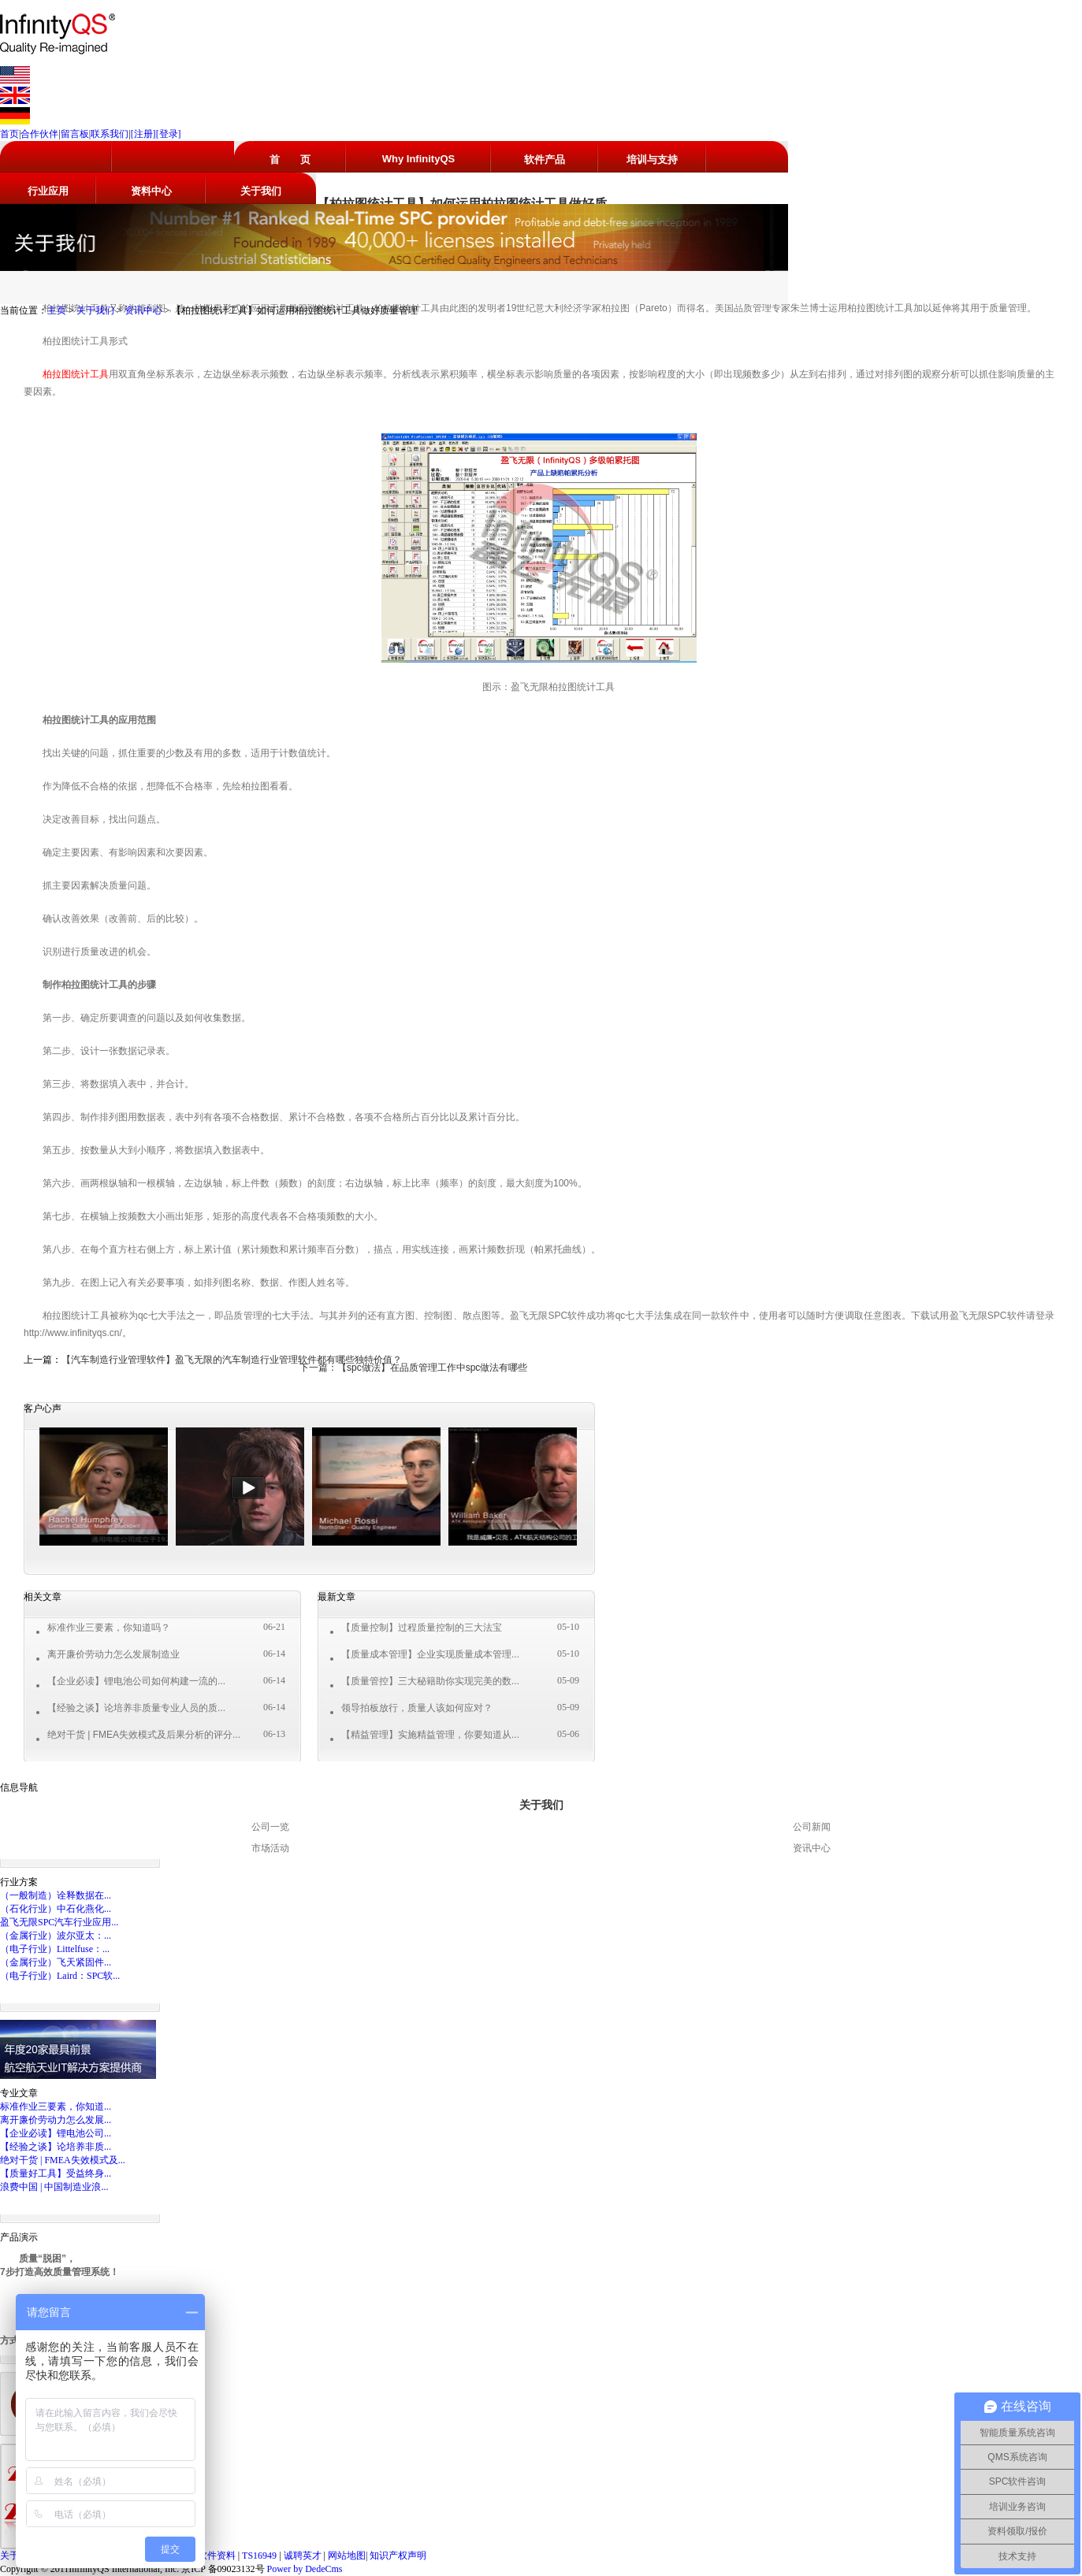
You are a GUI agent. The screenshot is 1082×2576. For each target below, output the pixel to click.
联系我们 (109, 133)
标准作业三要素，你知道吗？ (108, 1627)
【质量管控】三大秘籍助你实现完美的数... (430, 1681)
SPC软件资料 (208, 2555)
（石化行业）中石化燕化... (55, 1908)
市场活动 (270, 1848)
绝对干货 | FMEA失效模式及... (62, 2160)
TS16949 (260, 2555)
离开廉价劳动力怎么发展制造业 (113, 1654)
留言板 (75, 133)
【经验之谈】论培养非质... (55, 2146)
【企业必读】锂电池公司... (55, 2133)
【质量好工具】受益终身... (55, 2173)
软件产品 (544, 159)
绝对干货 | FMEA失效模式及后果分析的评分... (143, 1734)
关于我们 (260, 191)
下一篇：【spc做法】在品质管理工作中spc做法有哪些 (413, 1367)
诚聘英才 (304, 2555)
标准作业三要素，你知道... (55, 2106)
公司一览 (270, 1826)
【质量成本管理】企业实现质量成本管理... (430, 1654)
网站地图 (347, 2555)
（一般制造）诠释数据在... (55, 1895)
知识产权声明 (398, 2555)
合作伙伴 (39, 133)
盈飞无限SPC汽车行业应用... (59, 1922)
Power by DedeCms (305, 2568)
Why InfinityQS (418, 159)
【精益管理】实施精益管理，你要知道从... (430, 1734)
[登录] (168, 133)
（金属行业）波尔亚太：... (55, 1935)
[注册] (143, 133)
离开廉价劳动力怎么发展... (55, 2119)
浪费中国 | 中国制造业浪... (54, 2186)
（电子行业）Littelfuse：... (55, 1948)
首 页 (290, 159)
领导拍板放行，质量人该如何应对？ (417, 1707)
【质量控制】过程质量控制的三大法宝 (421, 1627)
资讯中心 (143, 310)
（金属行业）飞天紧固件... (55, 1962)
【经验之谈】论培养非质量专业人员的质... (136, 1707)
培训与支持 (652, 159)
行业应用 (48, 191)
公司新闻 (812, 1826)
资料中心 (151, 191)
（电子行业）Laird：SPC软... (60, 1975)
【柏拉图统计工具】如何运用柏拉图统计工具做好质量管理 (295, 310)
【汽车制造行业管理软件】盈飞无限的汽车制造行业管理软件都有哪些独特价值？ (231, 1359)
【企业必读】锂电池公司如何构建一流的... (136, 1681)
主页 (56, 310)
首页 (9, 133)
